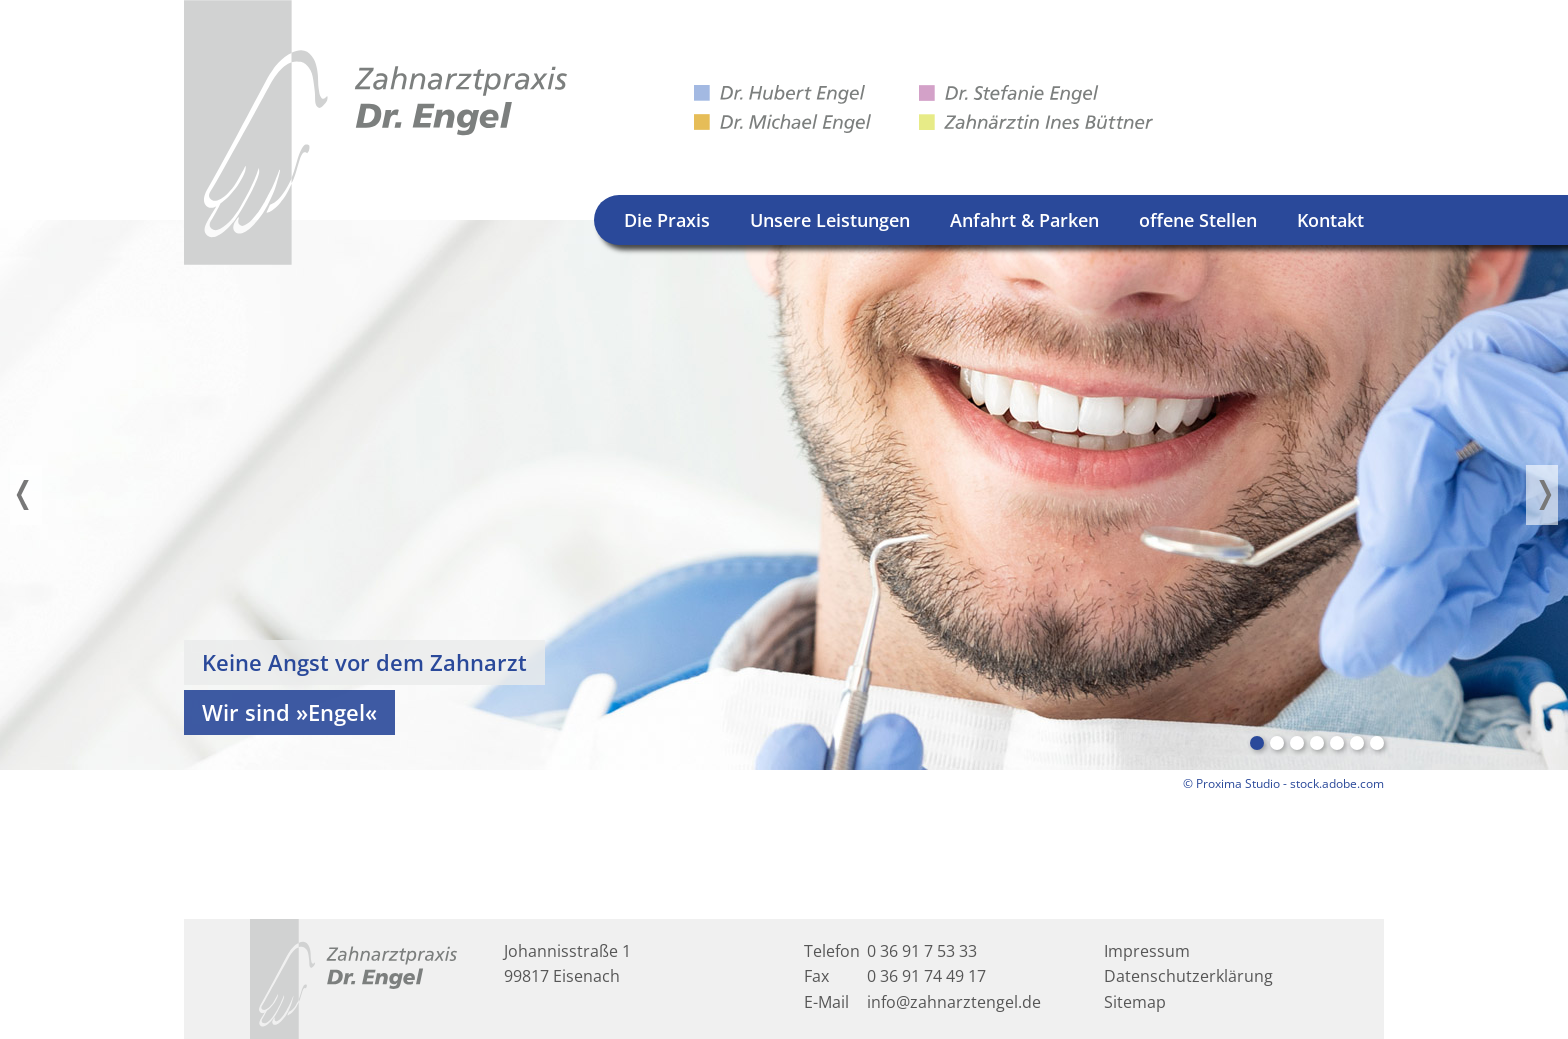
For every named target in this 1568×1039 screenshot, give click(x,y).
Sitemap (1135, 1002)
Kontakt (1330, 220)
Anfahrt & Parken (1024, 220)
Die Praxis (667, 220)
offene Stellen (1198, 220)
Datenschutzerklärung (1188, 976)
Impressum (1147, 951)
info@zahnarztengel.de (954, 1002)
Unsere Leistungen (830, 220)
